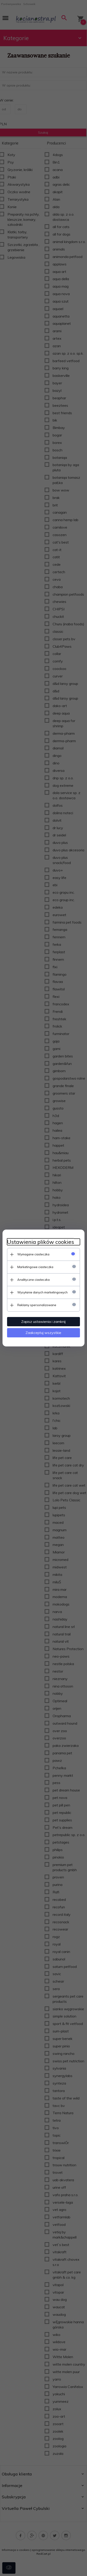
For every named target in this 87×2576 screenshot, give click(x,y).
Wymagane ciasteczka (33, 1254)
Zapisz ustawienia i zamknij (43, 1321)
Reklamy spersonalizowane (36, 1305)
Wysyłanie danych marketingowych (42, 1292)
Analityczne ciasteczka (33, 1279)
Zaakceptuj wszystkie (43, 1332)
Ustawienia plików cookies (40, 1242)
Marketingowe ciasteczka (35, 1267)
